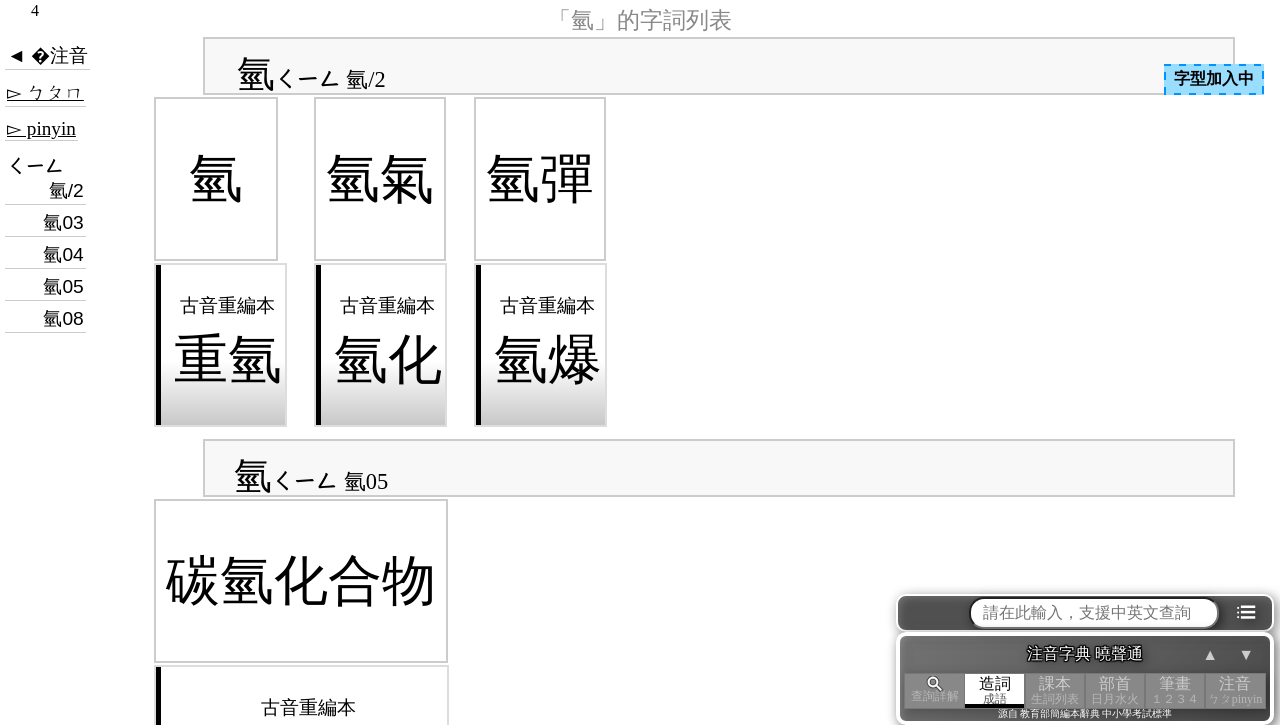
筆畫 (1175, 690)
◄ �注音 (47, 55)
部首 (1115, 690)
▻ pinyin (41, 128)
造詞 (995, 690)
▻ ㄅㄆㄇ (45, 92)
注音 (1235, 690)
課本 (1055, 690)
